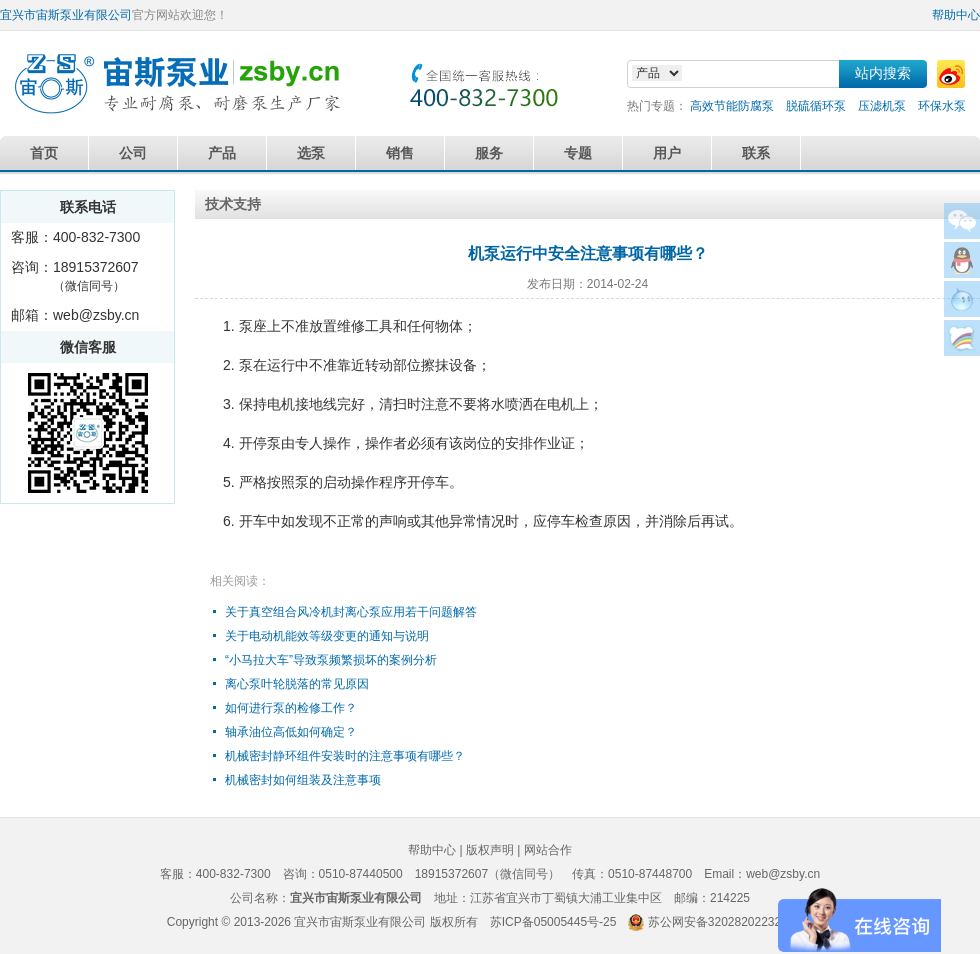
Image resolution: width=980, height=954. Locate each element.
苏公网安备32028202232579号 (730, 922)
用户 (667, 153)
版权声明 (490, 850)
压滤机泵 (882, 106)
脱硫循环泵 (816, 106)
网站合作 (548, 850)
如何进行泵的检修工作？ (291, 708)
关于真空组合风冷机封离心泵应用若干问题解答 (351, 612)
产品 (222, 153)
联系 (756, 153)
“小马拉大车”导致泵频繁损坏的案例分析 (331, 660)
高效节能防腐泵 (732, 106)
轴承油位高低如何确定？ (291, 732)
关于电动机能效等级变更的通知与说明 (327, 636)
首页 (44, 153)
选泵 (311, 153)
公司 (133, 153)
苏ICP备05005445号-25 (553, 922)
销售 (400, 153)
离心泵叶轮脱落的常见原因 (297, 684)
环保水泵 (942, 106)
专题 (578, 153)
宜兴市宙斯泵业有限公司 (66, 15)
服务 (489, 153)
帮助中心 (956, 15)
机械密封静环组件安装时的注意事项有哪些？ (345, 756)
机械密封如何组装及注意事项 (303, 780)
